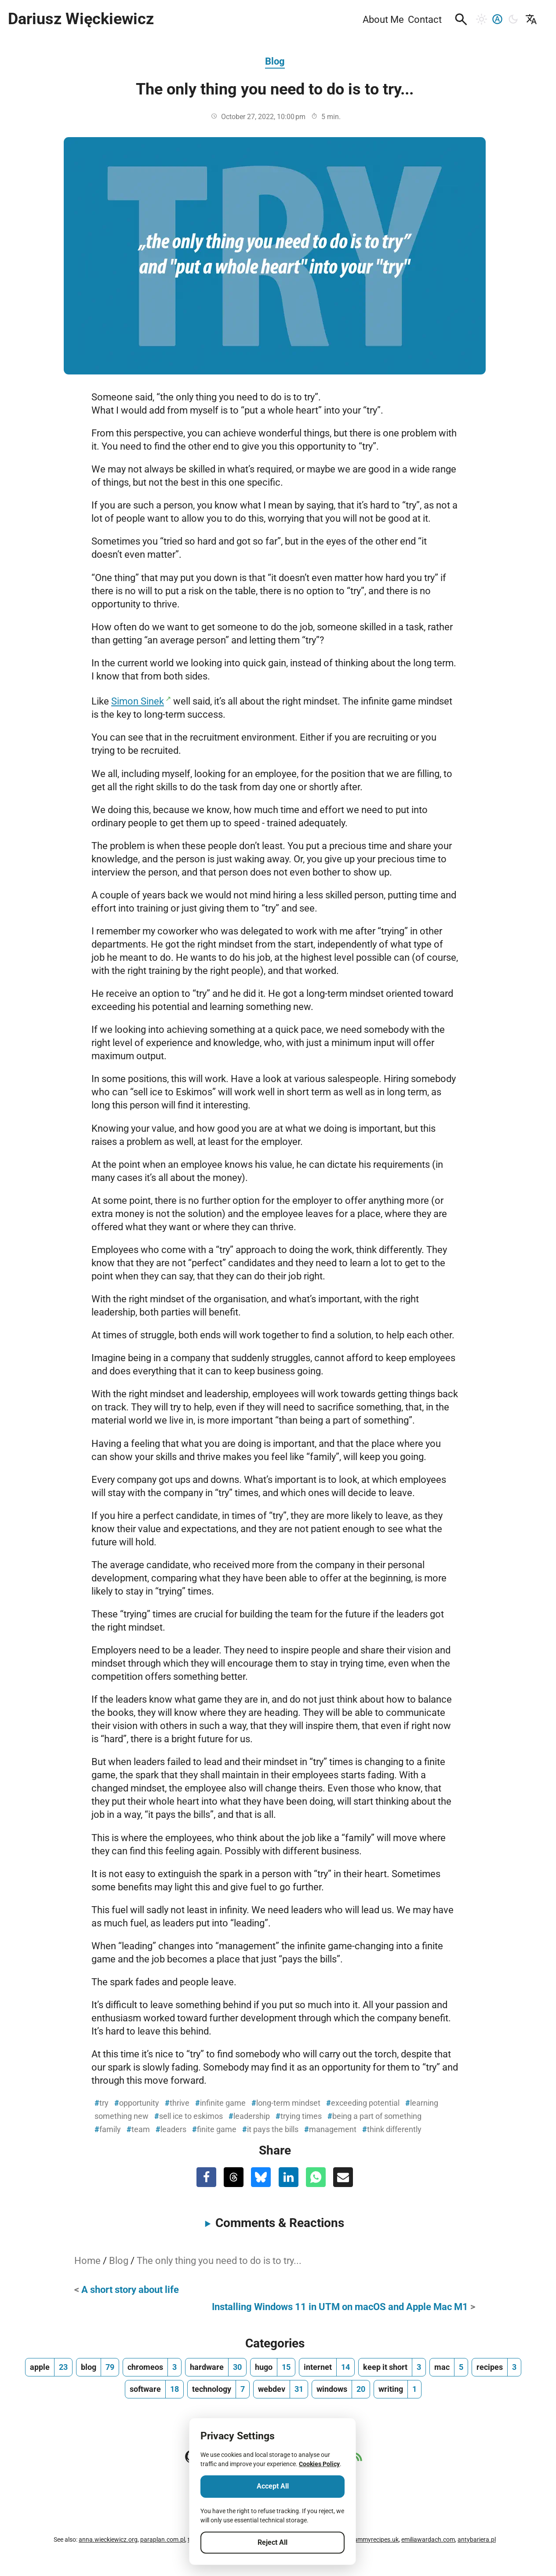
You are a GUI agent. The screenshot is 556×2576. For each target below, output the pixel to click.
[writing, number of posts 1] (398, 2389)
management (332, 2129)
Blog (275, 61)
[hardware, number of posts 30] (216, 2367)
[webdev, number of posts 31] (280, 2389)
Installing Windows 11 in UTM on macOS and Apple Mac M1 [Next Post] (340, 2306)
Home (87, 2260)
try (104, 2102)
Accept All (273, 2486)
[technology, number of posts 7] (218, 2389)
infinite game (223, 2102)
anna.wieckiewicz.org (108, 2539)
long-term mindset (288, 2102)
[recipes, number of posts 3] (496, 2367)
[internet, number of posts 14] (327, 2367)
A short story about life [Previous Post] (130, 2289)
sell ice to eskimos (191, 2116)
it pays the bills (272, 2129)
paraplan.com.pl (162, 2539)
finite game (216, 2129)
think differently (394, 2129)
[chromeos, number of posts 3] (152, 2367)
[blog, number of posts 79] (97, 2367)
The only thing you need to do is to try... (219, 2260)
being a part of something (377, 2116)
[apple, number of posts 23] (49, 2367)
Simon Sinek (137, 701)
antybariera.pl (477, 2539)
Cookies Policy (319, 2463)
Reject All (272, 2542)
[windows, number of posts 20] (341, 2389)
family (110, 2129)
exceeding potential (365, 2102)
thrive (179, 2102)
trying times (301, 2116)
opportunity (139, 2102)
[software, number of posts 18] (154, 2389)
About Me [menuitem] (383, 19)
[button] (461, 19)
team (140, 2129)
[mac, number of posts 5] (448, 2367)
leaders (173, 2129)
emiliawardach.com (428, 2539)
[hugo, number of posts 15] (272, 2367)
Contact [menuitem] (425, 19)
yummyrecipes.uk (375, 2539)
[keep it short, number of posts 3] (392, 2367)
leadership (251, 2116)
